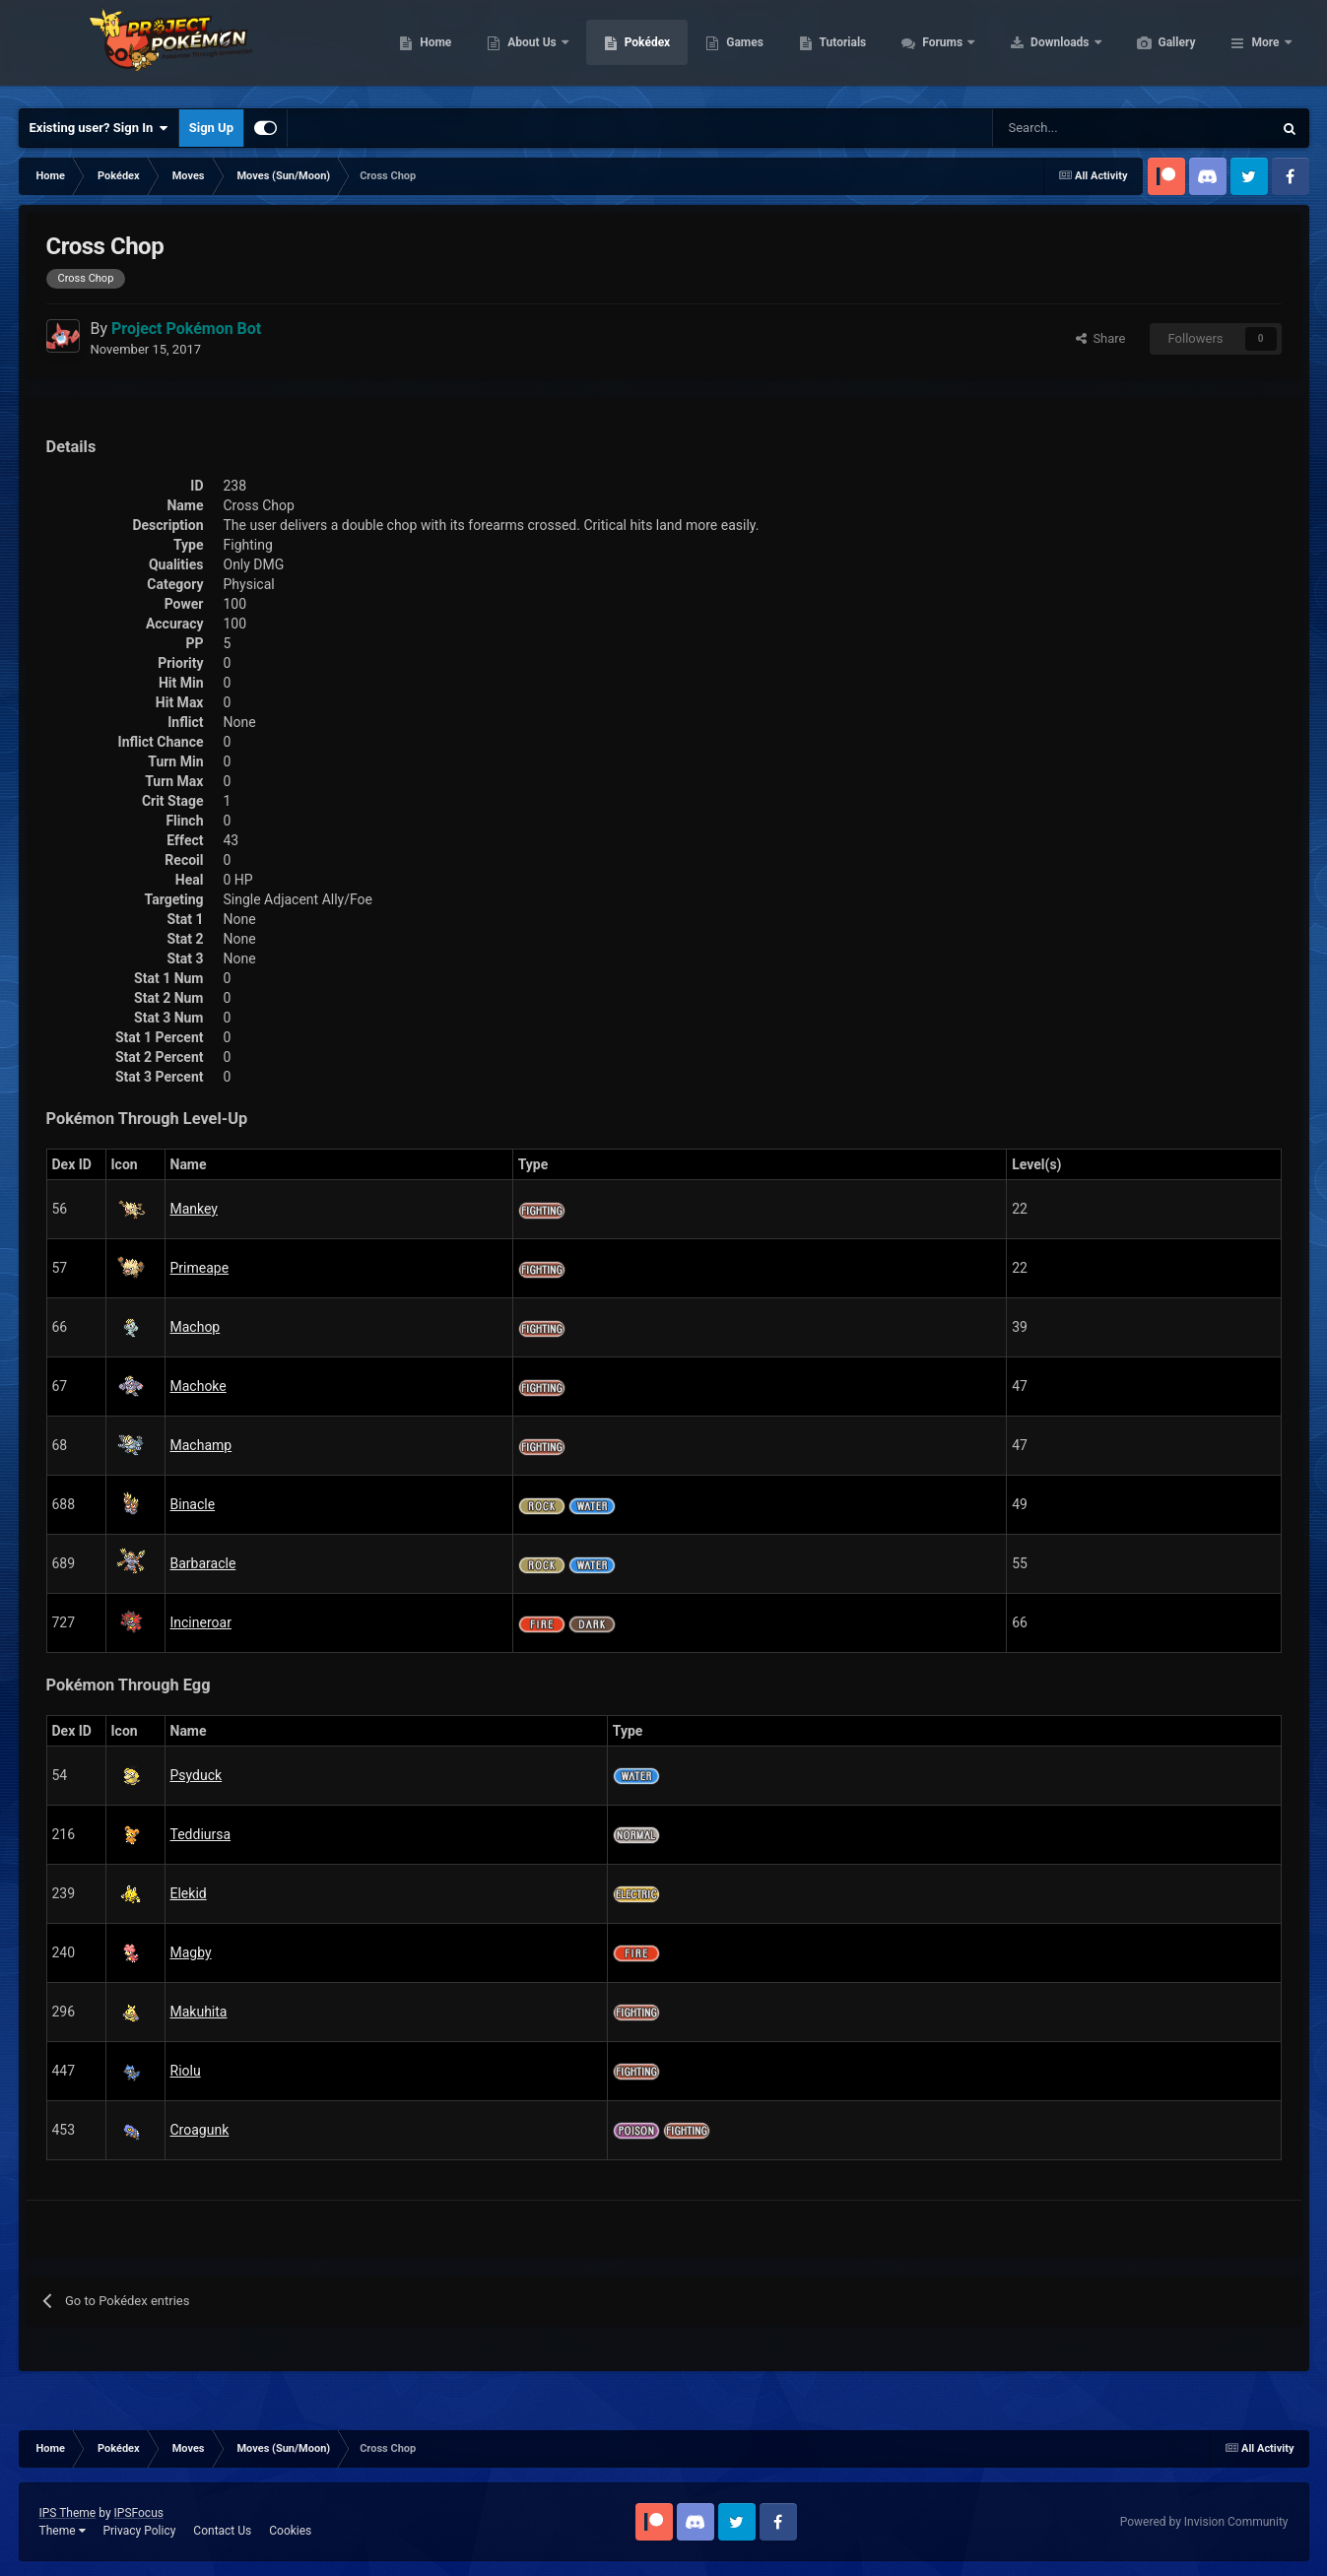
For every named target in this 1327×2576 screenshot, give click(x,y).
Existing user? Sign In (99, 128)
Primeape (200, 1268)
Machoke (198, 1386)
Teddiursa (201, 1834)
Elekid (188, 1893)
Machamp (201, 1445)
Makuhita (199, 2011)
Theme (62, 2531)
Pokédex (740, 49)
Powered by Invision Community (1204, 2522)
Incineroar (201, 1622)
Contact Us (222, 2531)
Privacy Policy (138, 2531)
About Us (626, 49)
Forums (1037, 49)
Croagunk (200, 2130)
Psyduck (196, 1775)
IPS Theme (68, 2513)
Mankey (194, 1209)
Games (838, 49)
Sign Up (211, 127)
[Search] (1062, 128)
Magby (191, 1952)
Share (1101, 338)
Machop (195, 1327)
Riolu (185, 2071)
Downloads (1154, 49)
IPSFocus (139, 2513)
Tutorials (936, 49)
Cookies (290, 2531)
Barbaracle (203, 1563)
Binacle (193, 1504)
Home (528, 49)
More (1265, 49)
